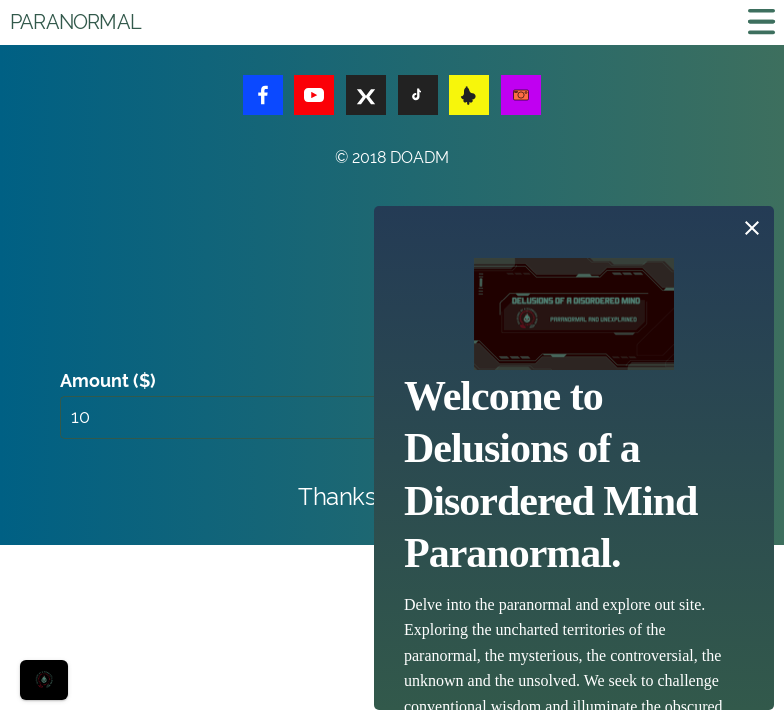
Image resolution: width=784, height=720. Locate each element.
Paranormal (75, 22)
